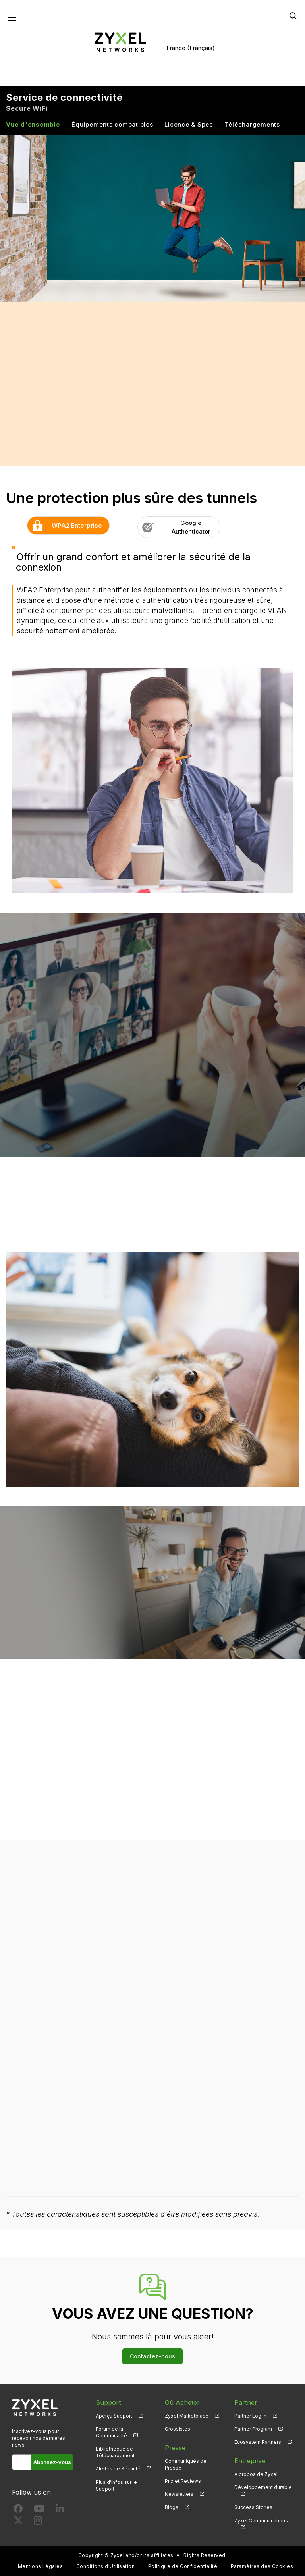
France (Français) (190, 48)
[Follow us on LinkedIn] (60, 2510)
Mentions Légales (40, 2566)
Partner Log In (250, 2416)
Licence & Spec (188, 124)
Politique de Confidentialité (182, 2566)
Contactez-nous (152, 2356)
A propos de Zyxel (256, 2474)
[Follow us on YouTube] (39, 2510)
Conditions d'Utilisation (105, 2566)
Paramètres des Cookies (262, 2566)
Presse (175, 2448)
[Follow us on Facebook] (18, 2510)
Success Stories (253, 2507)
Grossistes (177, 2429)
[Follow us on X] (18, 2522)
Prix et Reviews (183, 2481)
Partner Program (253, 2429)
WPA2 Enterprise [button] (64, 525)
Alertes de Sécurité (118, 2469)
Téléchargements (252, 124)
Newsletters (179, 2494)
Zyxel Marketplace (186, 2416)
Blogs (171, 2507)
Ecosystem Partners (257, 2442)
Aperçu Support (114, 2416)
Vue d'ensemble (33, 124)
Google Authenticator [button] (174, 527)
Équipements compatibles (112, 124)
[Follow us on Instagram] (38, 2522)
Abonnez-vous (52, 2462)
